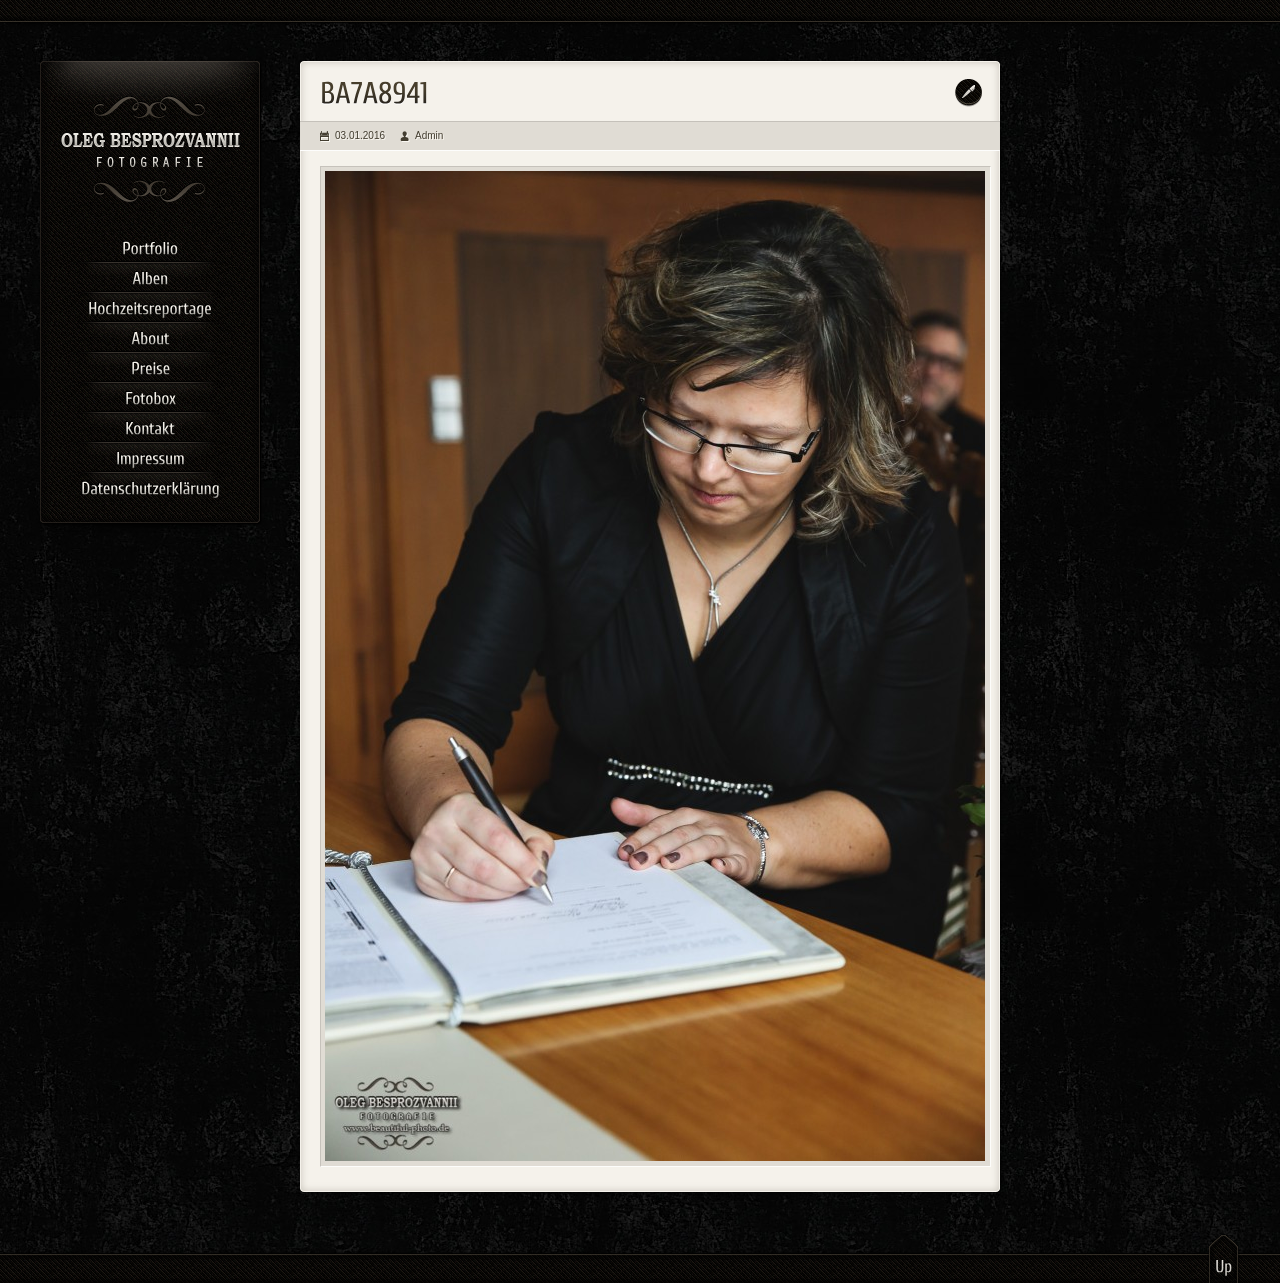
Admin (429, 135)
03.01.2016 (360, 135)
